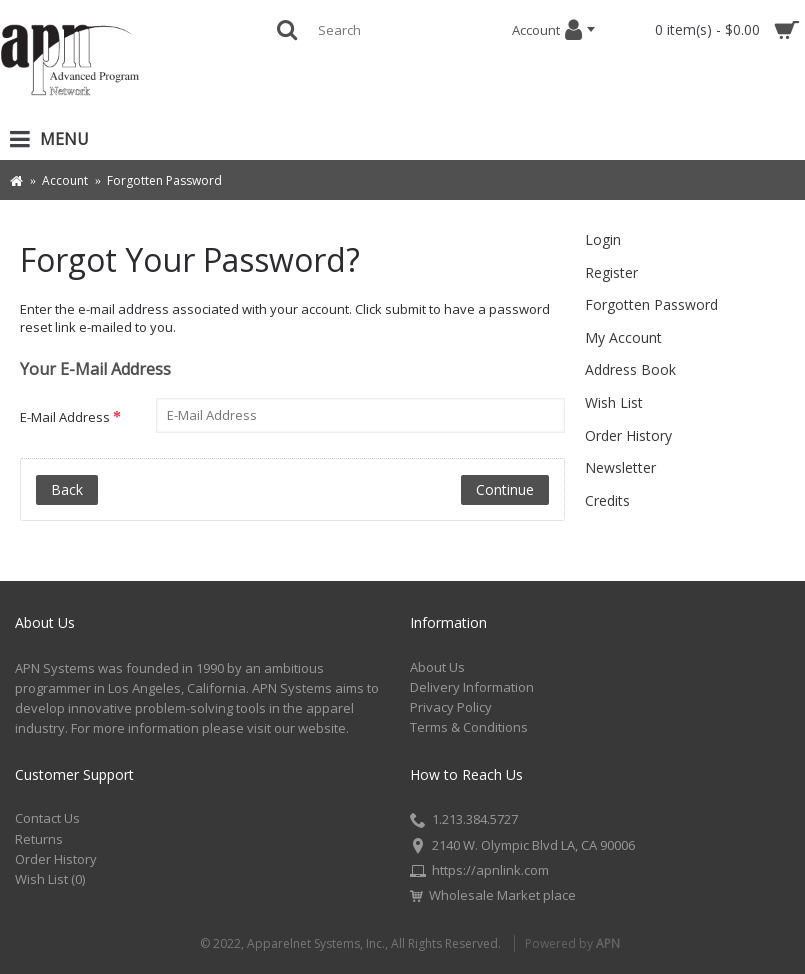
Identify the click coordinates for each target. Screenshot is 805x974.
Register (611, 272)
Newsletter (620, 467)
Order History (628, 435)
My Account (623, 337)
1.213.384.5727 (464, 821)
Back (67, 489)
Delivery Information (472, 687)
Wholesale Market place (493, 895)
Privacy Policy (451, 707)
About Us (437, 667)
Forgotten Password (651, 304)
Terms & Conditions (469, 727)
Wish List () (50, 879)
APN (608, 943)
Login (603, 239)
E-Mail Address (65, 417)
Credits (607, 500)
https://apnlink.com (479, 872)
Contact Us (47, 818)
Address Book (630, 369)
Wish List (614, 402)
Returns (39, 839)
